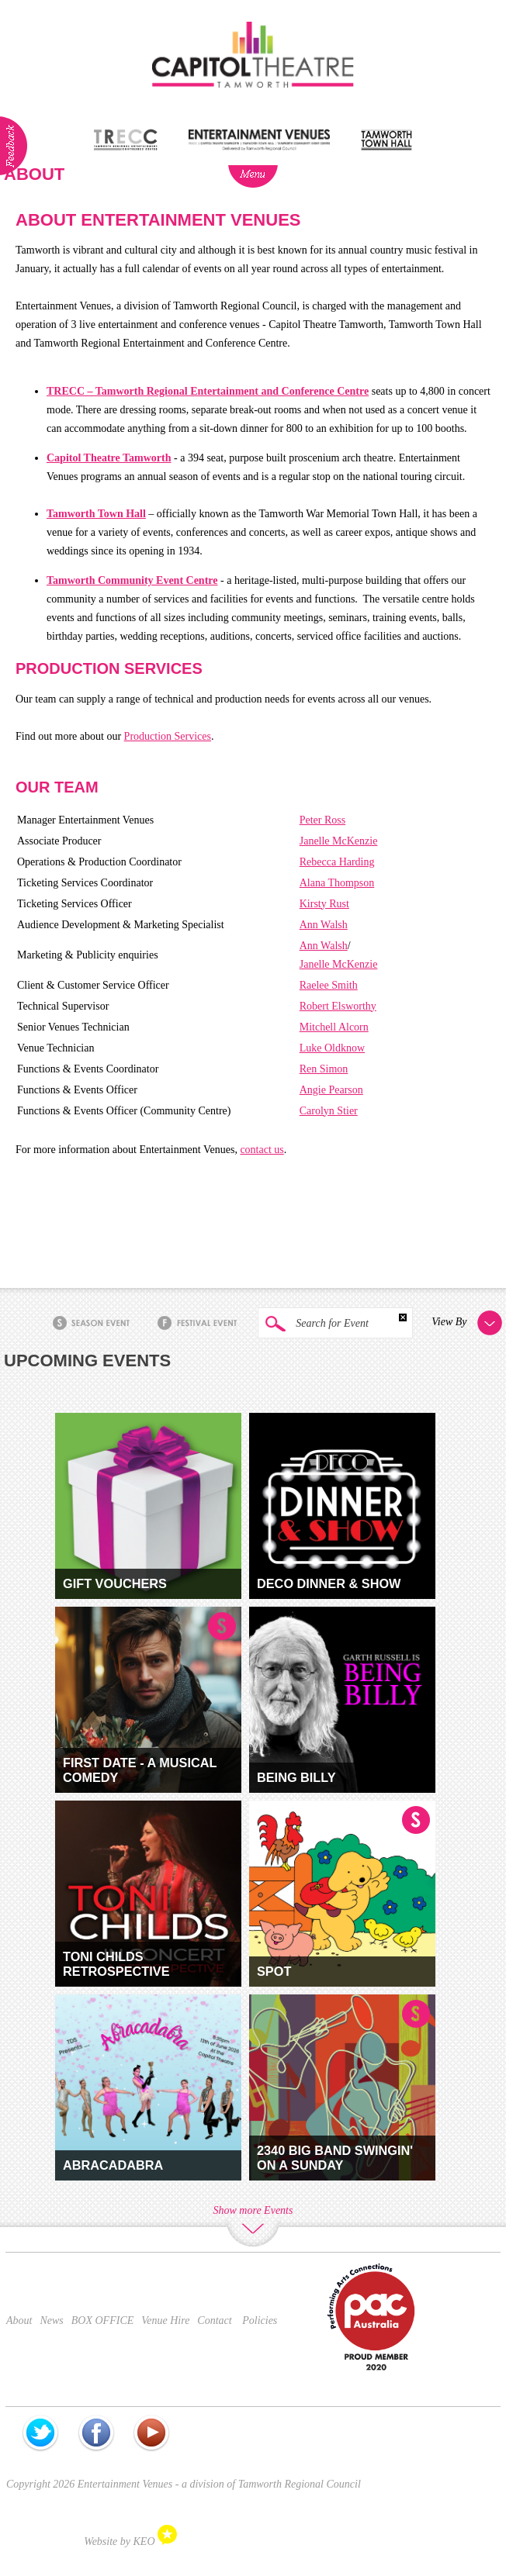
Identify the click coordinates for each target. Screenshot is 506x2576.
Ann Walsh (324, 925)
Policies (259, 2320)
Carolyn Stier (329, 1111)
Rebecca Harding (337, 862)
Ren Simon (324, 1069)
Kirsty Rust (324, 904)
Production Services (167, 736)
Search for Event (313, 1323)
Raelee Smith (329, 985)
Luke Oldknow (332, 1048)
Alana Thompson (337, 883)
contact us (261, 1149)
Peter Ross (323, 820)
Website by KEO (130, 2541)
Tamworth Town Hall (96, 514)
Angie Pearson (331, 1090)
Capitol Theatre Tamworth (109, 458)
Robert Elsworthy (338, 1006)
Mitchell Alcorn (334, 1027)
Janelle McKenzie (339, 841)
